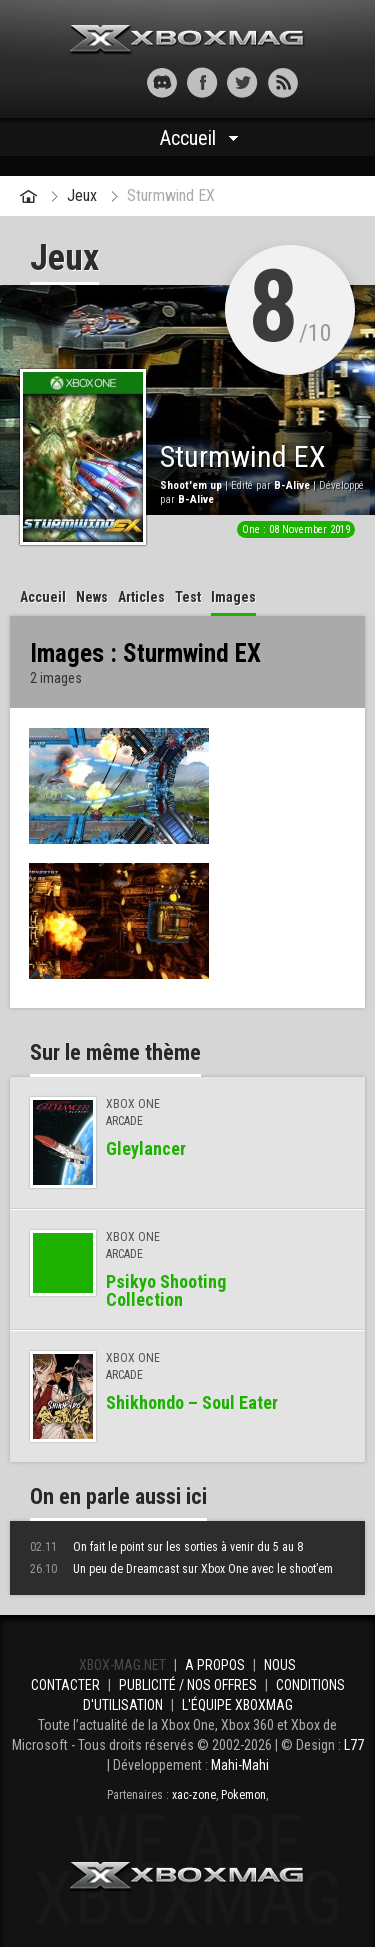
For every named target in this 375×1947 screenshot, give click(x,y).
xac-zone (194, 1795)
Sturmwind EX (171, 195)
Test (188, 597)
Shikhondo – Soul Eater (192, 1402)
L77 (354, 1745)
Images (233, 597)
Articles (141, 597)
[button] (92, 82)
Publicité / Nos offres (188, 1685)
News (92, 597)
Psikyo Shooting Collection (166, 1290)
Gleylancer (146, 1148)
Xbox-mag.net (187, 40)
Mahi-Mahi (240, 1765)
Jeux (82, 195)
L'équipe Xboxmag (237, 1705)
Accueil (188, 138)
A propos (215, 1665)
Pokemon (243, 1795)
